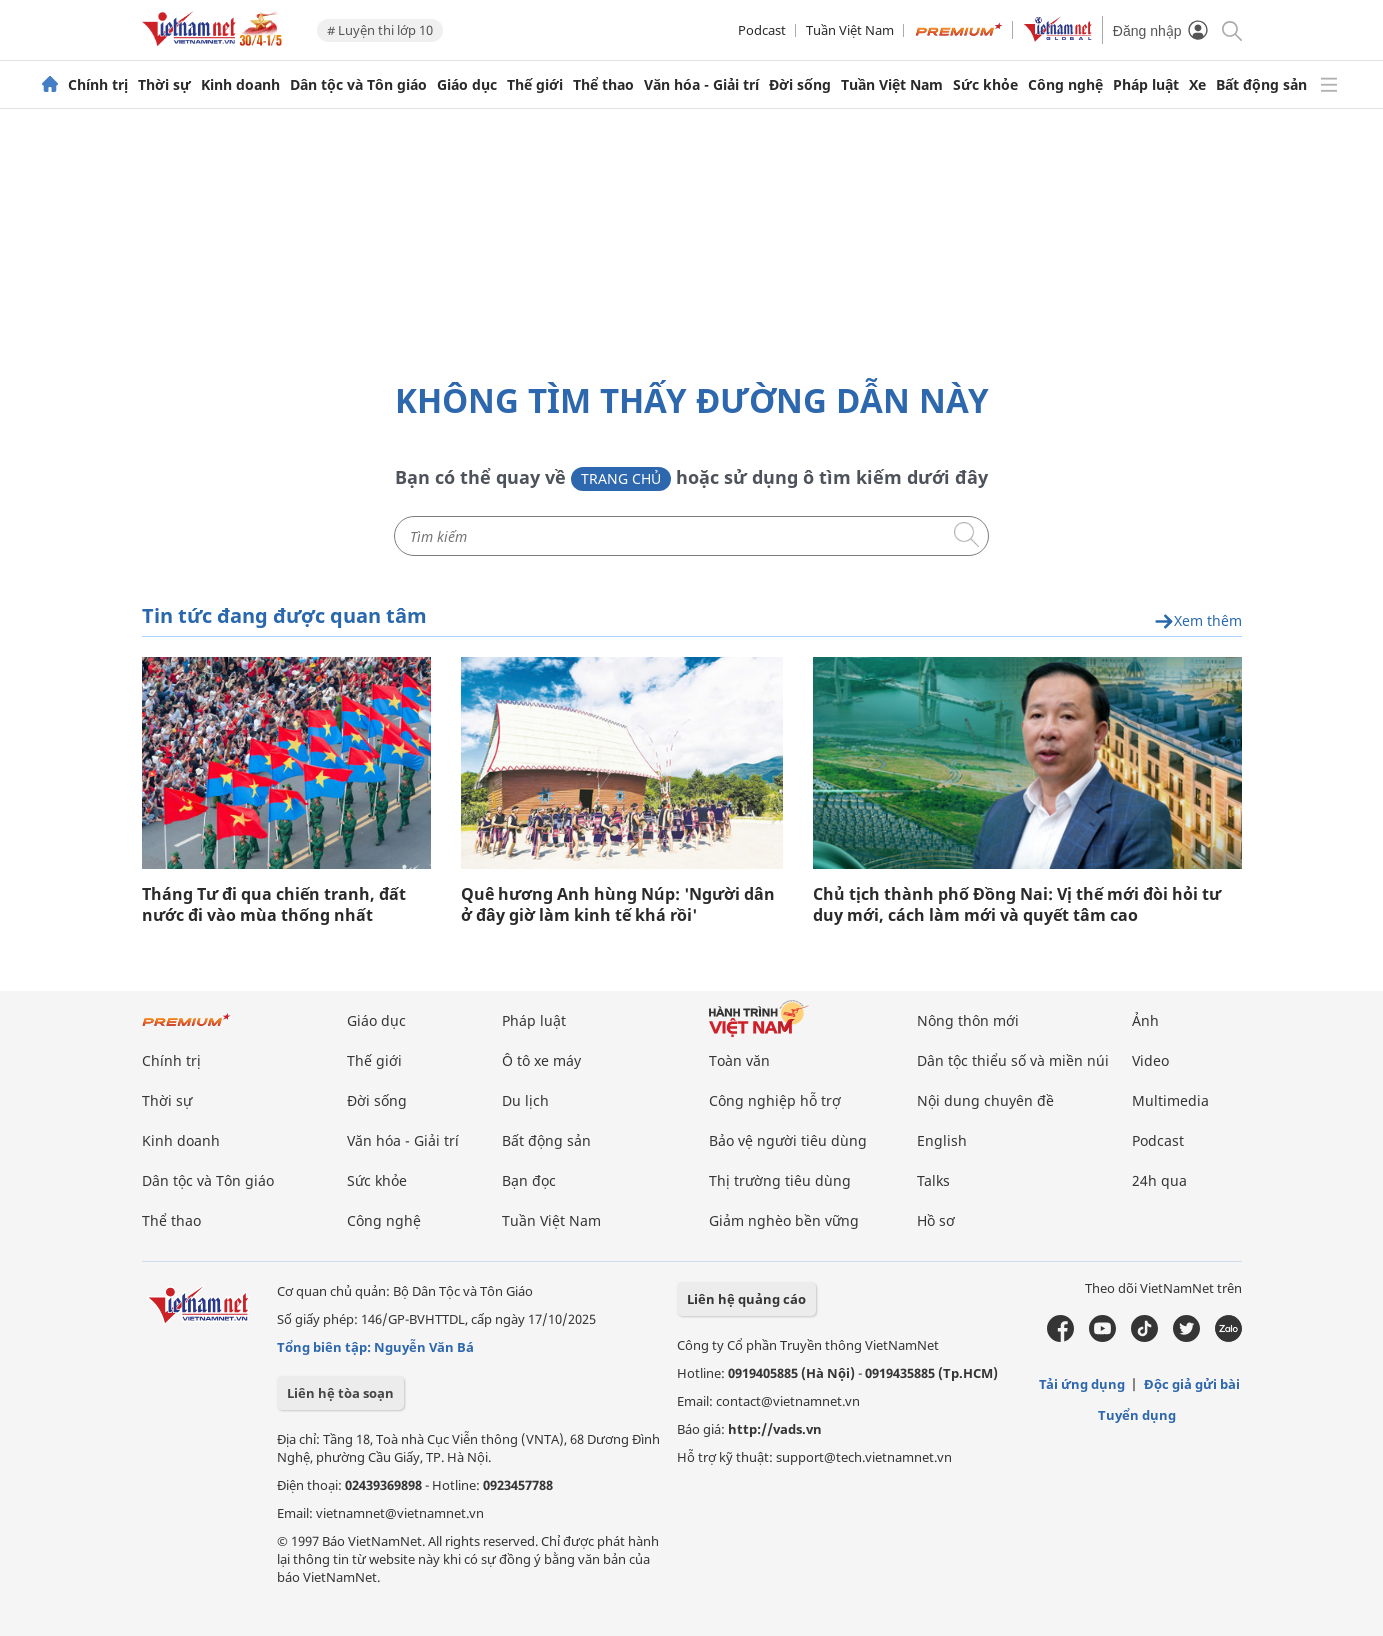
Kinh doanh (240, 85)
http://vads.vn (775, 1429)
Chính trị (98, 85)
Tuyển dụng (1137, 1415)
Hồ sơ (936, 1220)
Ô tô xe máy (541, 1060)
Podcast (762, 30)
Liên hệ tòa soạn (340, 1393)
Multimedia (1170, 1100)
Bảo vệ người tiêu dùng (788, 1140)
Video (1150, 1060)
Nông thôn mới (968, 1020)
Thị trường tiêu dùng (780, 1180)
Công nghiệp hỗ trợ (775, 1100)
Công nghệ (1065, 85)
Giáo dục (467, 85)
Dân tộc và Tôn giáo (358, 85)
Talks (933, 1180)
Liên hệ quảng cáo (746, 1299)
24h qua (1159, 1180)
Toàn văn (739, 1060)
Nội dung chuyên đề (985, 1100)
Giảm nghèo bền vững (784, 1220)
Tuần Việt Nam (850, 30)
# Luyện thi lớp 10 (380, 30)
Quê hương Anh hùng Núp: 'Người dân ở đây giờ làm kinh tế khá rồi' (618, 905)
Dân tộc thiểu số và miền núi (1013, 1060)
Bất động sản (1261, 85)
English (942, 1140)
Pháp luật (1146, 85)
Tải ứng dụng (1082, 1384)
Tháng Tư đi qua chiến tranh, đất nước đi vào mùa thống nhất (274, 905)
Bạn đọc (529, 1180)
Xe (1197, 85)
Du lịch (525, 1100)
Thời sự (164, 85)
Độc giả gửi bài (1192, 1384)
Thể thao (603, 85)
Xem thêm (1198, 621)
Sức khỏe (985, 85)
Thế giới (535, 85)
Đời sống (800, 85)
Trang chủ (621, 478)
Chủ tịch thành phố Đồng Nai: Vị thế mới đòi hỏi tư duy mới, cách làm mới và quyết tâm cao (1017, 905)
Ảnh (1145, 1020)
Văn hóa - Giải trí (701, 85)
